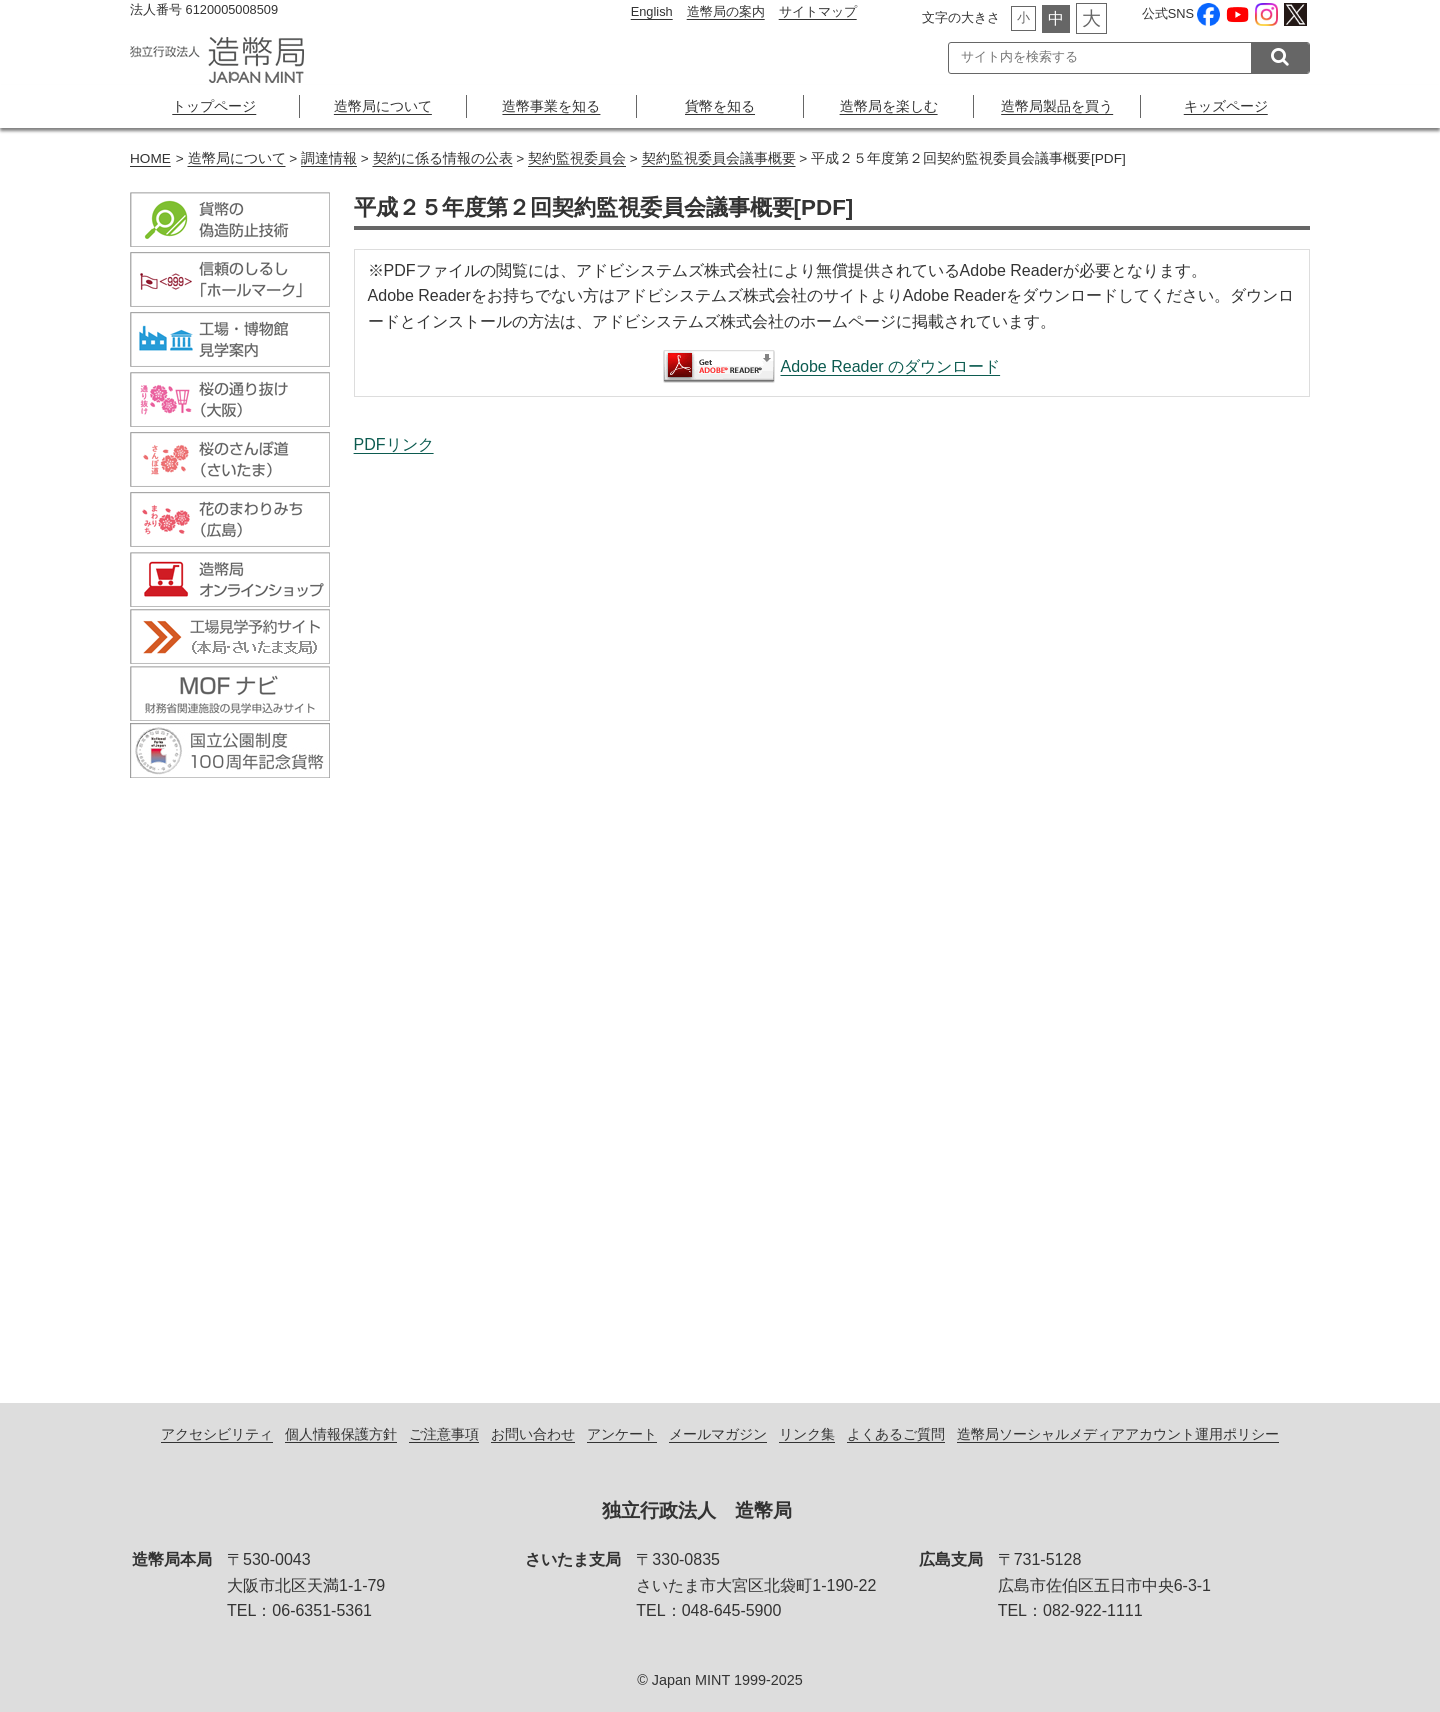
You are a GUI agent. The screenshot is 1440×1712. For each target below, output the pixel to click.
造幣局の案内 (726, 11)
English (652, 11)
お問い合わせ (533, 1434)
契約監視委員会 (577, 158)
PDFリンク (394, 444)
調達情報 (329, 158)
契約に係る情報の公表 (443, 158)
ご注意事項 (444, 1434)
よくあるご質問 (896, 1434)
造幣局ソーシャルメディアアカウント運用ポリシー (1118, 1434)
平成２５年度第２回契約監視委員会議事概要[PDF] (832, 908)
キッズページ (1226, 106)
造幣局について (383, 106)
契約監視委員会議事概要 (719, 158)
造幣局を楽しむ (889, 106)
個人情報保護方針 (341, 1434)
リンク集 (807, 1434)
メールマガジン (718, 1434)
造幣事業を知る (551, 106)
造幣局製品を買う (1057, 106)
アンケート (622, 1434)
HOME (150, 158)
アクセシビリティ (217, 1434)
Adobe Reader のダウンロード (890, 366)
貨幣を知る (720, 106)
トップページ (214, 106)
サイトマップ (818, 11)
